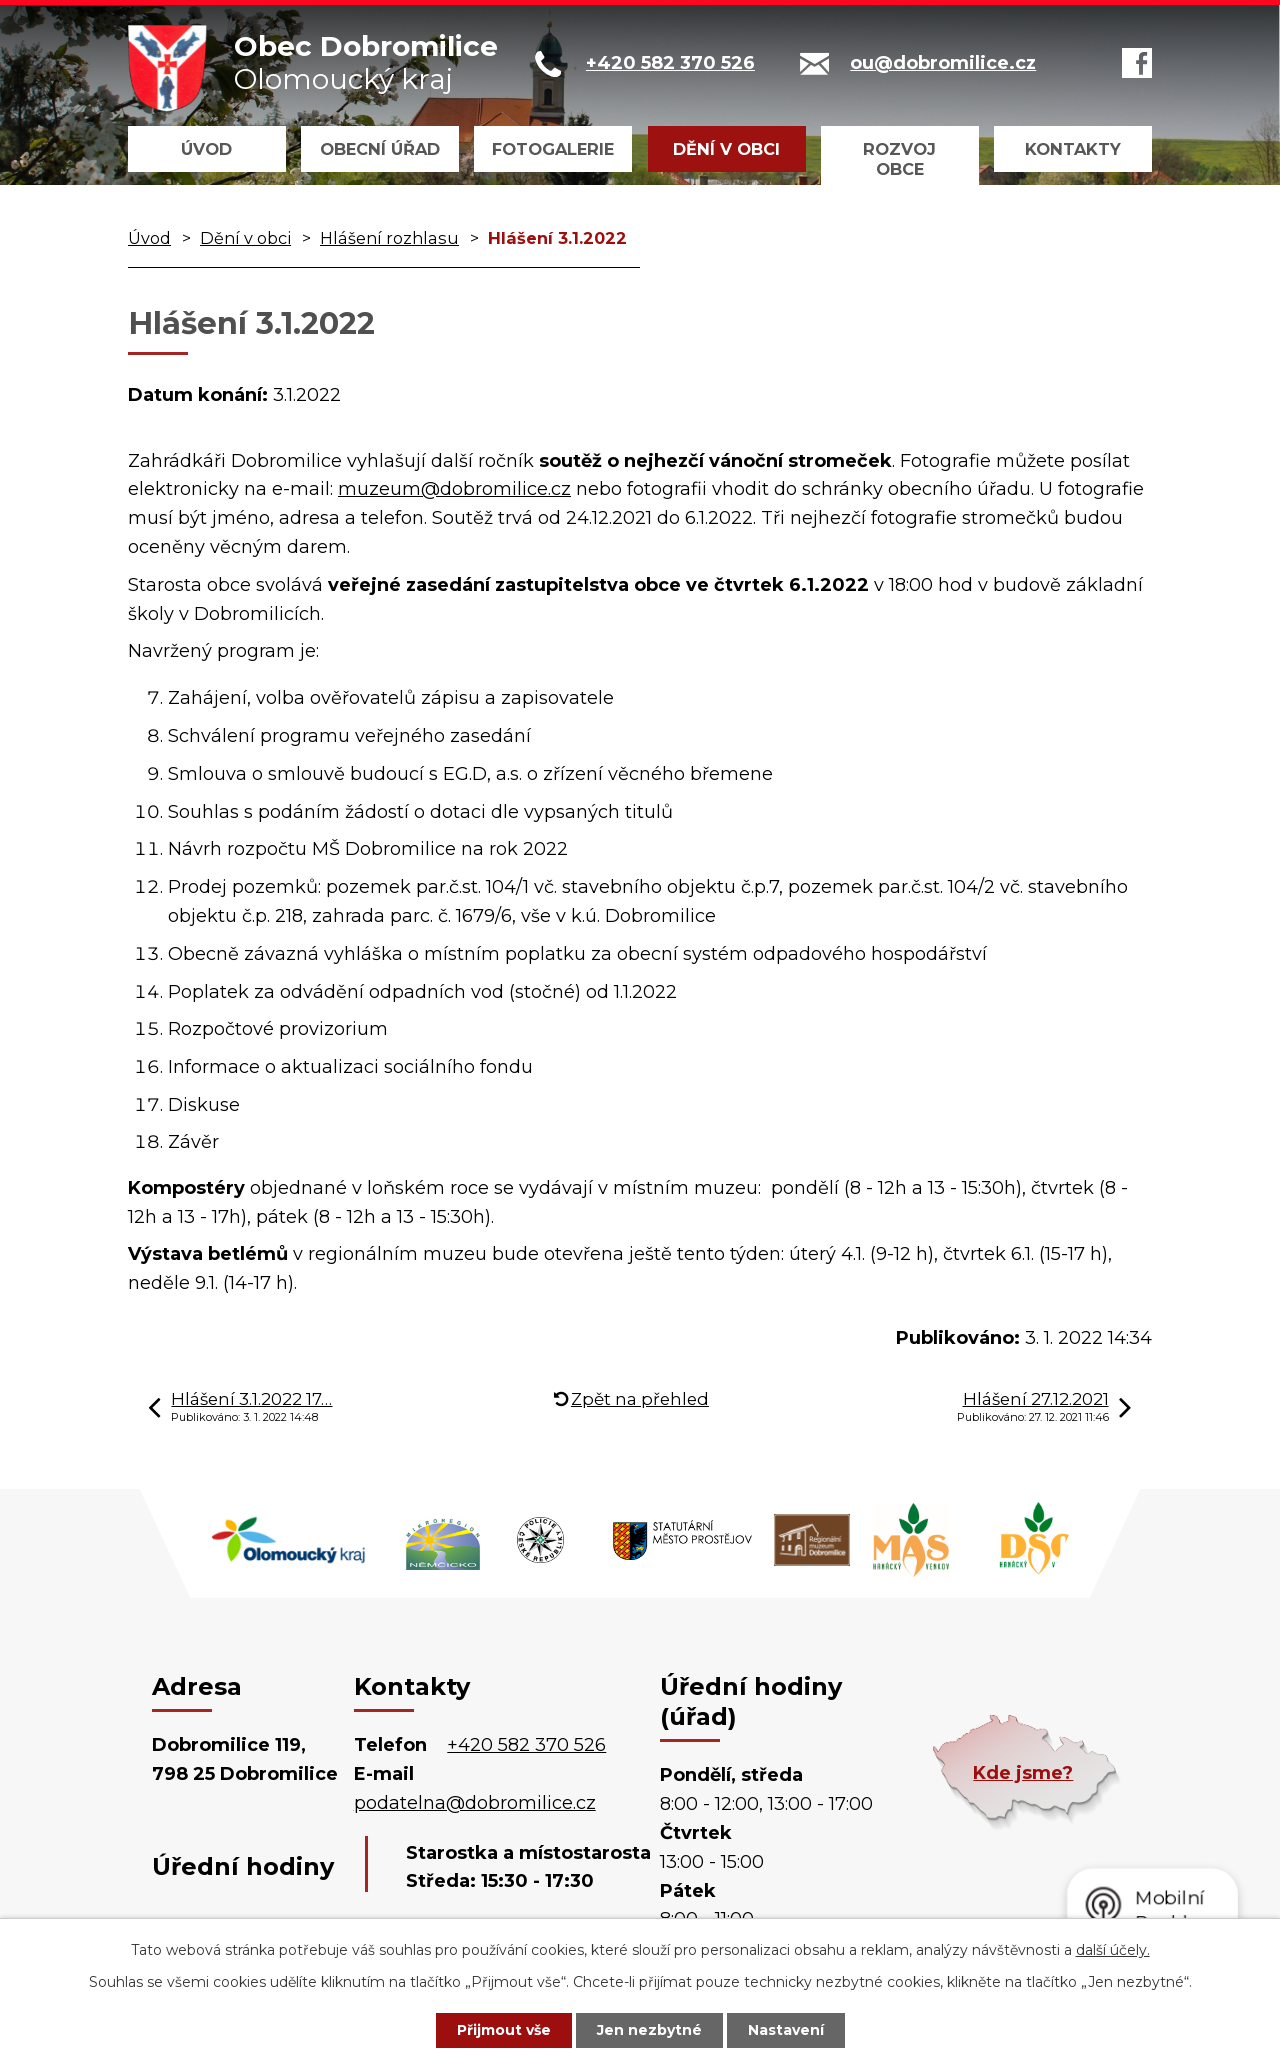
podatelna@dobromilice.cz (475, 1803)
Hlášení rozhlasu (389, 238)
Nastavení (786, 2030)
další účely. (1113, 1950)
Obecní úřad (380, 149)
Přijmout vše (504, 2030)
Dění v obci (726, 149)
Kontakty (1073, 149)
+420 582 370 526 (526, 1745)
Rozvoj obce (899, 159)
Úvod (206, 149)
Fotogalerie (553, 149)
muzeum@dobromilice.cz (454, 489)
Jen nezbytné (649, 2030)
